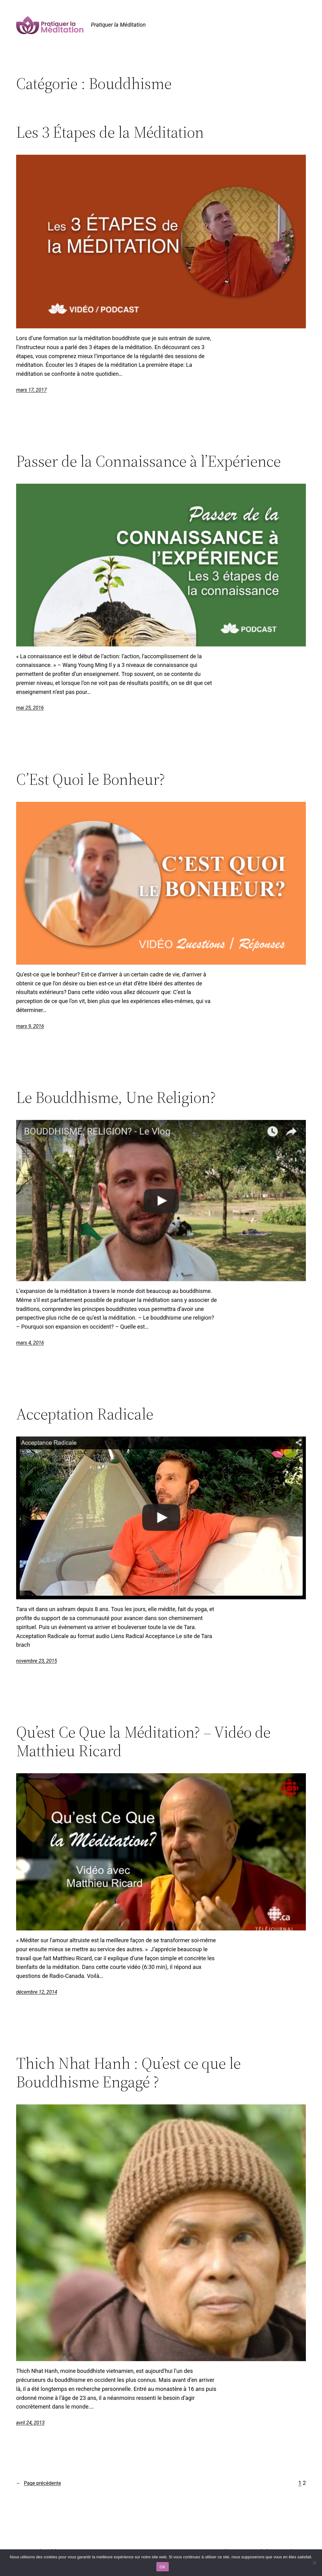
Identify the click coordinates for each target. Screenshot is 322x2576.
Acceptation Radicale (84, 1414)
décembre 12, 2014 (36, 1992)
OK (162, 2567)
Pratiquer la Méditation (118, 24)
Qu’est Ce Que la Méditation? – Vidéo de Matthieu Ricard (143, 1741)
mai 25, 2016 (30, 708)
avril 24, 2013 (30, 2423)
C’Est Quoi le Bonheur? (90, 779)
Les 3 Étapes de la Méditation (110, 132)
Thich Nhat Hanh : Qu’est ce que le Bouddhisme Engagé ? (128, 2072)
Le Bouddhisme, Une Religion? (116, 1097)
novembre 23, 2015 (36, 1661)
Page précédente (38, 2483)
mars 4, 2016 (30, 1343)
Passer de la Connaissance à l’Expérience (148, 461)
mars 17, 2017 (31, 390)
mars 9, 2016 (30, 1026)
